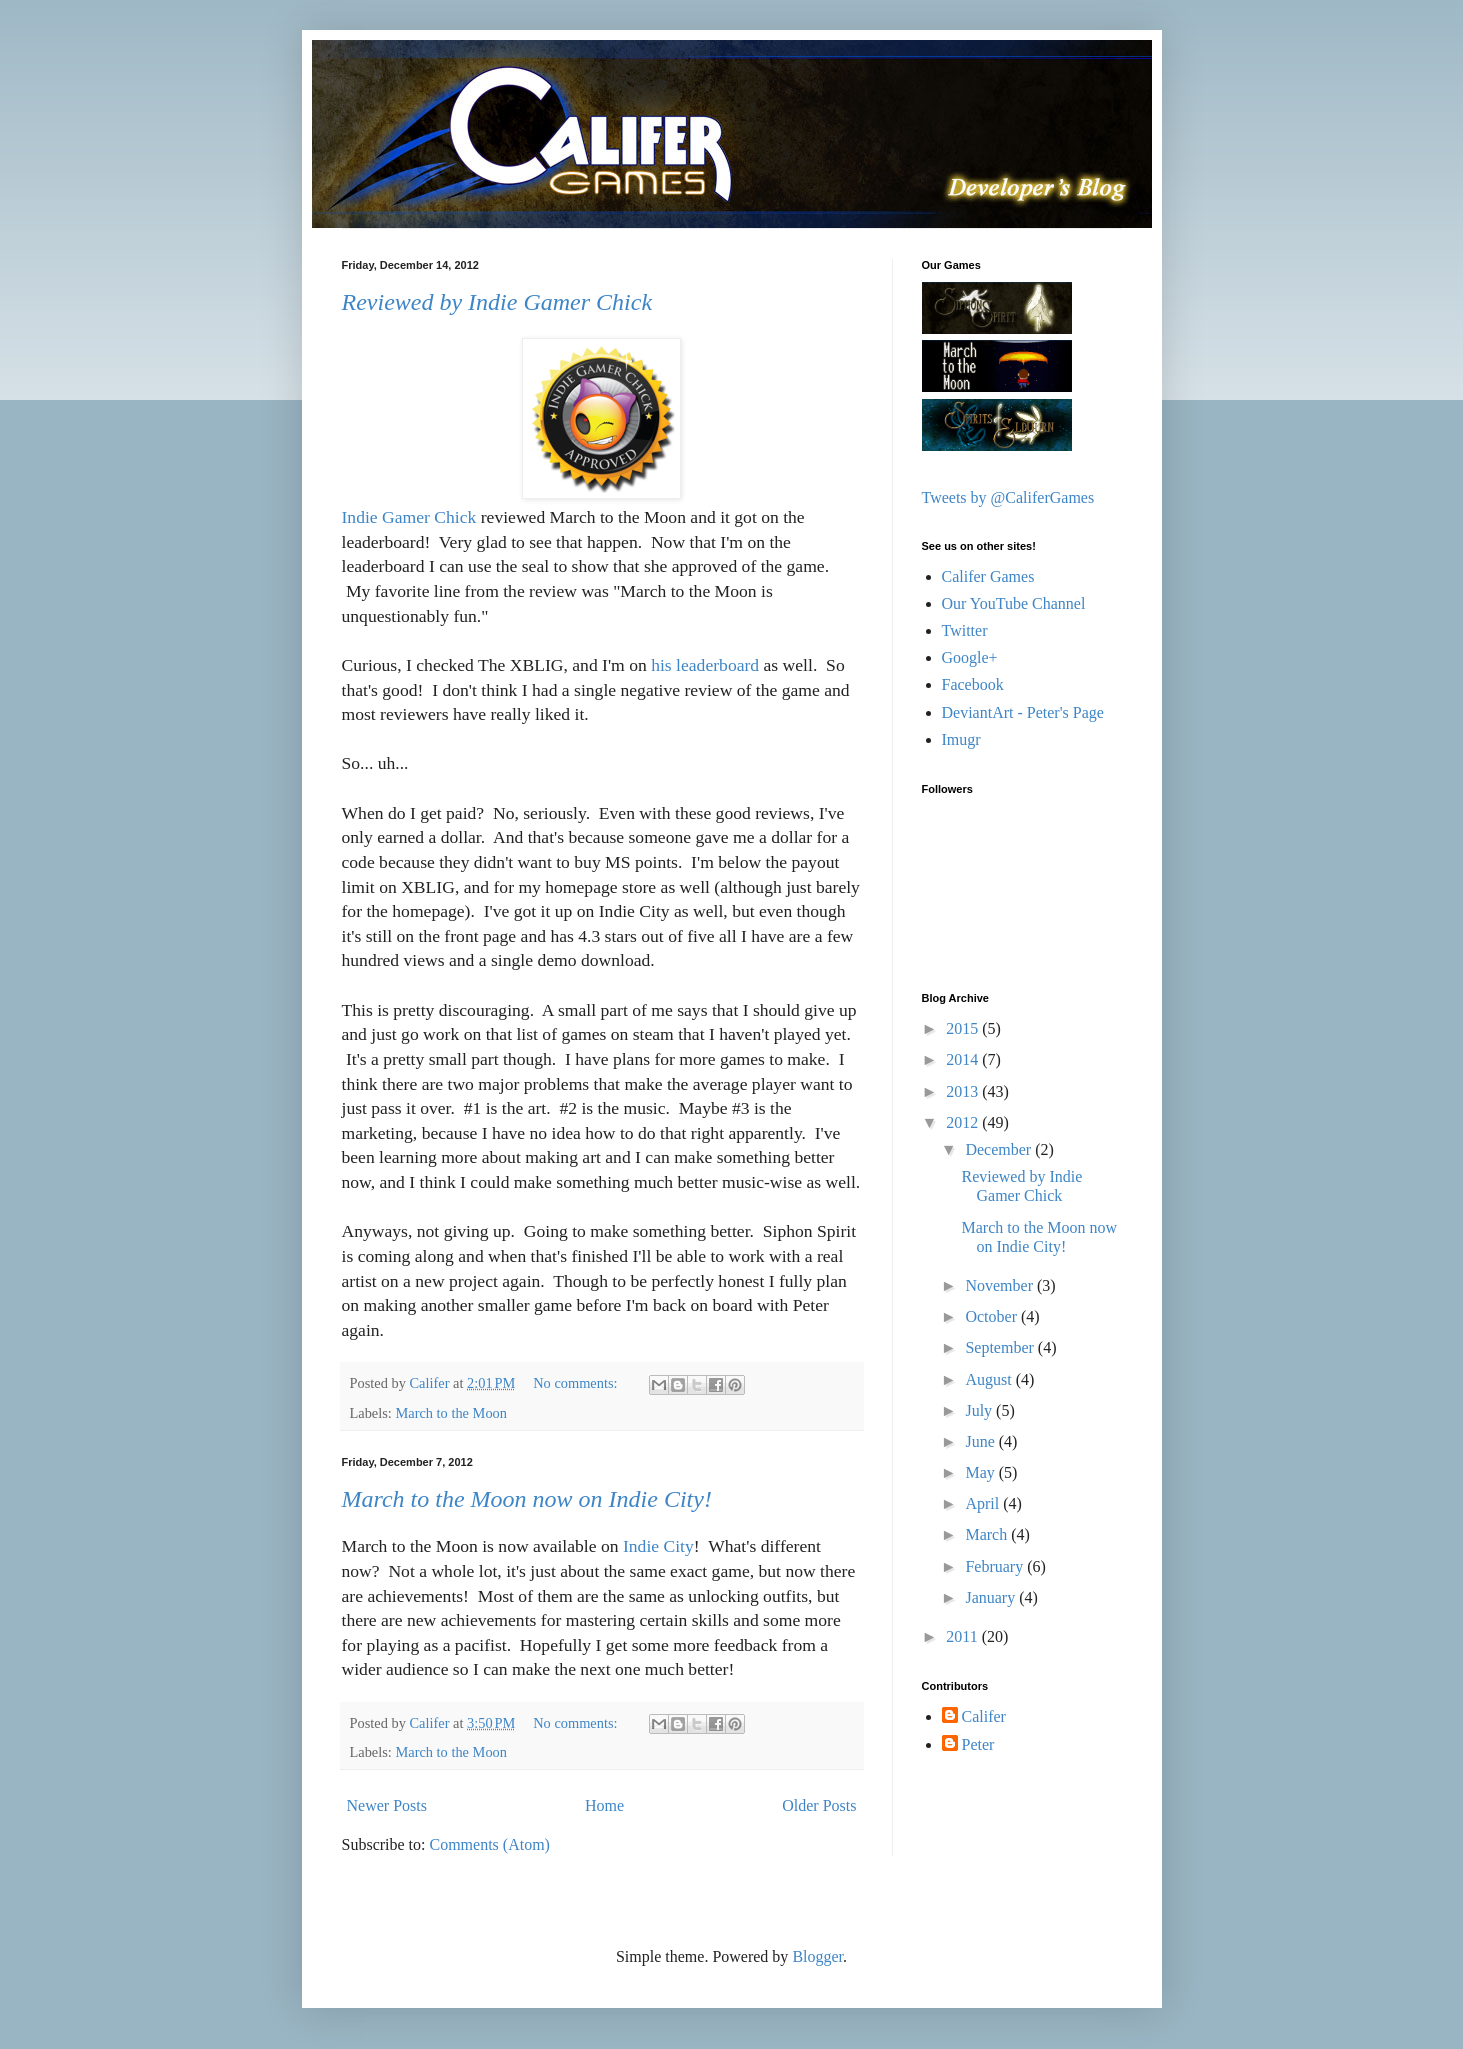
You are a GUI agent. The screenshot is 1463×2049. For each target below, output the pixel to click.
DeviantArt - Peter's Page (1023, 712)
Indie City (658, 1546)
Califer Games (988, 576)
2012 (964, 1122)
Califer (984, 1716)
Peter (978, 1744)
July (980, 1410)
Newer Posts (387, 1805)
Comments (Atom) (490, 1844)
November (1001, 1285)
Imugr (961, 739)
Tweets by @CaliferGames (1008, 497)
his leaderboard (705, 665)
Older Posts (819, 1805)
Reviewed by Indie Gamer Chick (497, 302)
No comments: (577, 1383)
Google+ (970, 657)
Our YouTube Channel (1014, 603)
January (992, 1597)
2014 (964, 1059)
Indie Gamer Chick (409, 517)
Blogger (817, 1956)
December (1000, 1149)
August (990, 1379)
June (981, 1441)
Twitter (965, 630)
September (1001, 1347)
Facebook (973, 684)
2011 (963, 1636)
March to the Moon (451, 1413)
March (988, 1534)
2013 (964, 1091)
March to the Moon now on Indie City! (527, 1499)
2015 (964, 1028)
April (984, 1503)
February (996, 1566)
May (981, 1472)
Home (604, 1805)
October (993, 1316)
